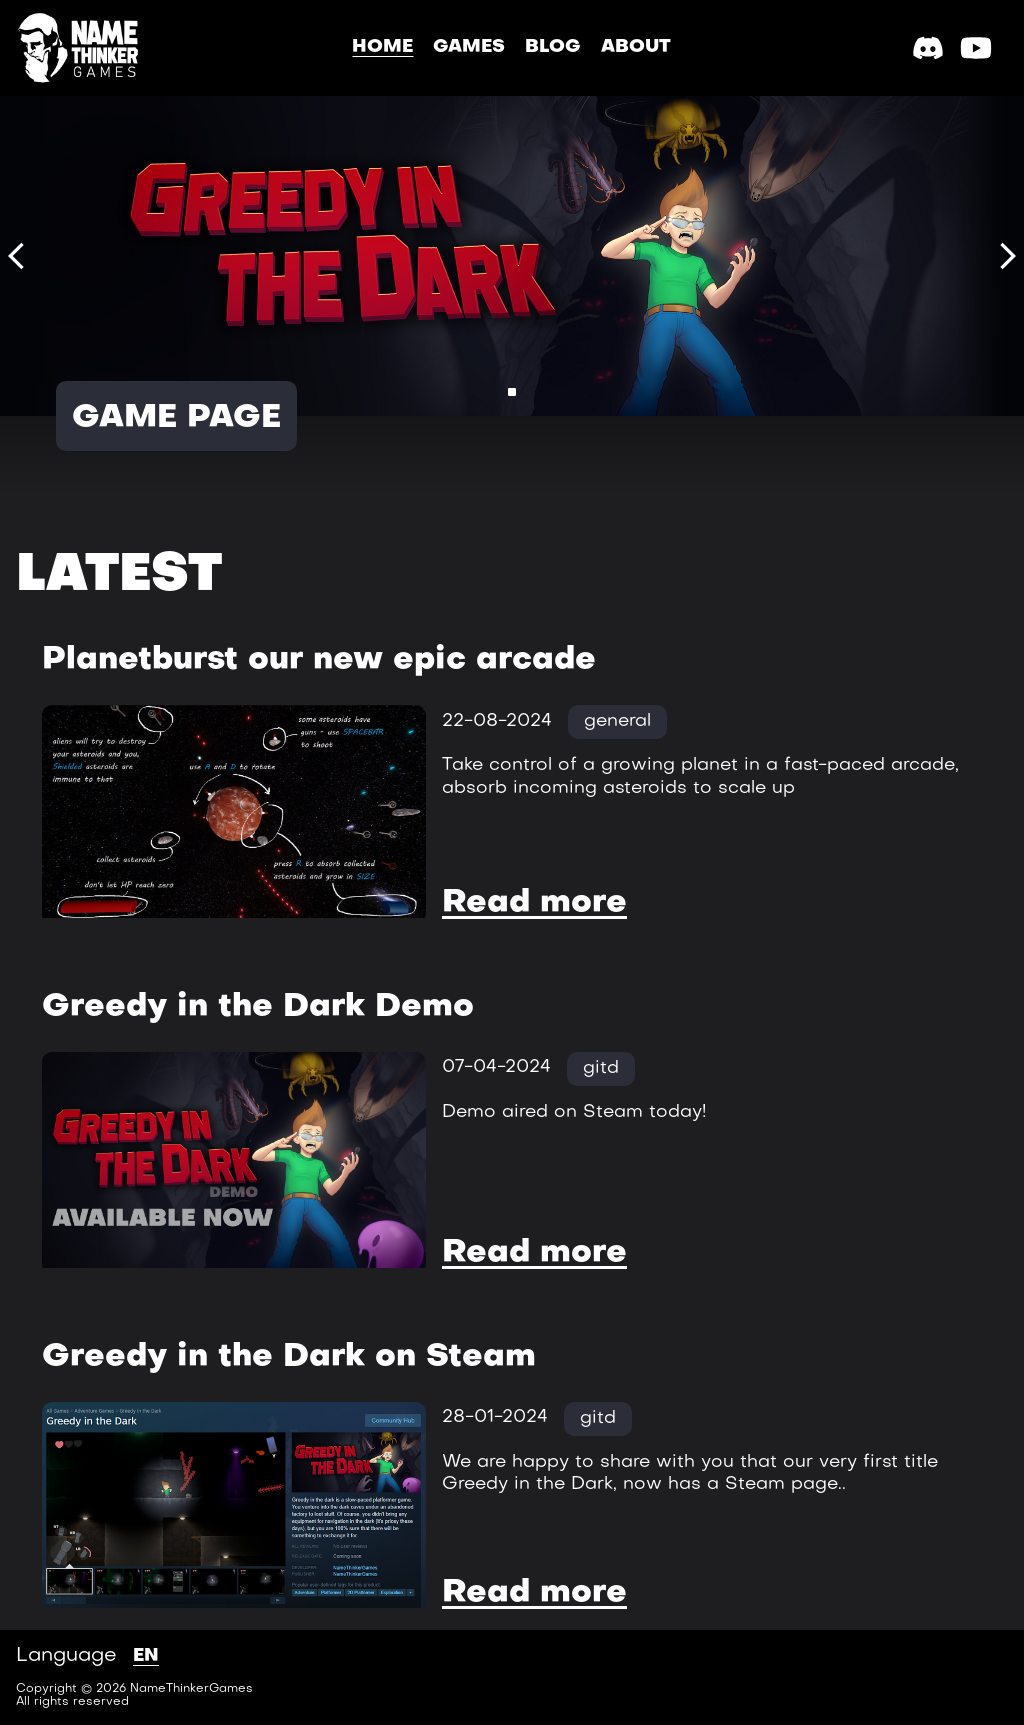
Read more (534, 903)
